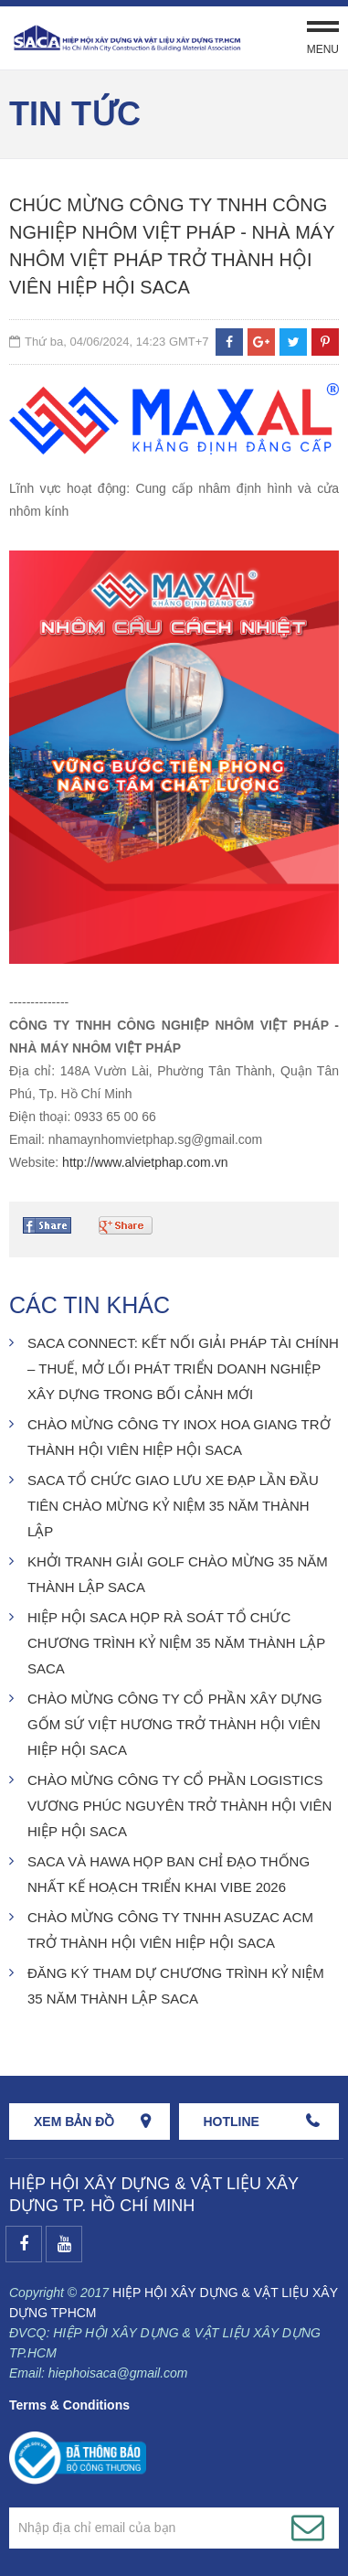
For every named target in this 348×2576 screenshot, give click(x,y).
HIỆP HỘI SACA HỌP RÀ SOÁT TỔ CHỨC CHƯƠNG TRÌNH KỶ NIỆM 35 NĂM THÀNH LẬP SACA (176, 1642)
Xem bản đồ (74, 2121)
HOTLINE (231, 2121)
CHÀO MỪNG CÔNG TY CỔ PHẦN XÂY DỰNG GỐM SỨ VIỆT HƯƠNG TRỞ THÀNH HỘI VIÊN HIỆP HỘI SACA (174, 1724)
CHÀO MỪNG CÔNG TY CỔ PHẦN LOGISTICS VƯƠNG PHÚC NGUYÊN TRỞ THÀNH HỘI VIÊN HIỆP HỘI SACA (179, 1805)
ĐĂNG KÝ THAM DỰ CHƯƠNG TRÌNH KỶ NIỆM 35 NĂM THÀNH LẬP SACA (175, 1985)
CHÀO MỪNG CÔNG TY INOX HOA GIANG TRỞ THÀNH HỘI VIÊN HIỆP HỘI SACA (179, 1437)
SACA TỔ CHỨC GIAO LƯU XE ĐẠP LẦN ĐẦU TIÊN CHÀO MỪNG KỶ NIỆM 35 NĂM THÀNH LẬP (173, 1505)
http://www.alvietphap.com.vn (144, 1162)
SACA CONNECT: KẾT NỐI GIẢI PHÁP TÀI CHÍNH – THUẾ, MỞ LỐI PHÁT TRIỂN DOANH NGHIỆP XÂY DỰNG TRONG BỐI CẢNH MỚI (183, 1368)
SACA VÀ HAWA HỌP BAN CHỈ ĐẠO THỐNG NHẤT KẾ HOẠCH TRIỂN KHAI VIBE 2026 (168, 1874)
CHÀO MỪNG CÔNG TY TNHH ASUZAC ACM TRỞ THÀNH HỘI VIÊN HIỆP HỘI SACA (170, 1930)
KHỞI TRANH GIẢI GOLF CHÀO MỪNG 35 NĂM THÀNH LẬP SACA (177, 1574)
